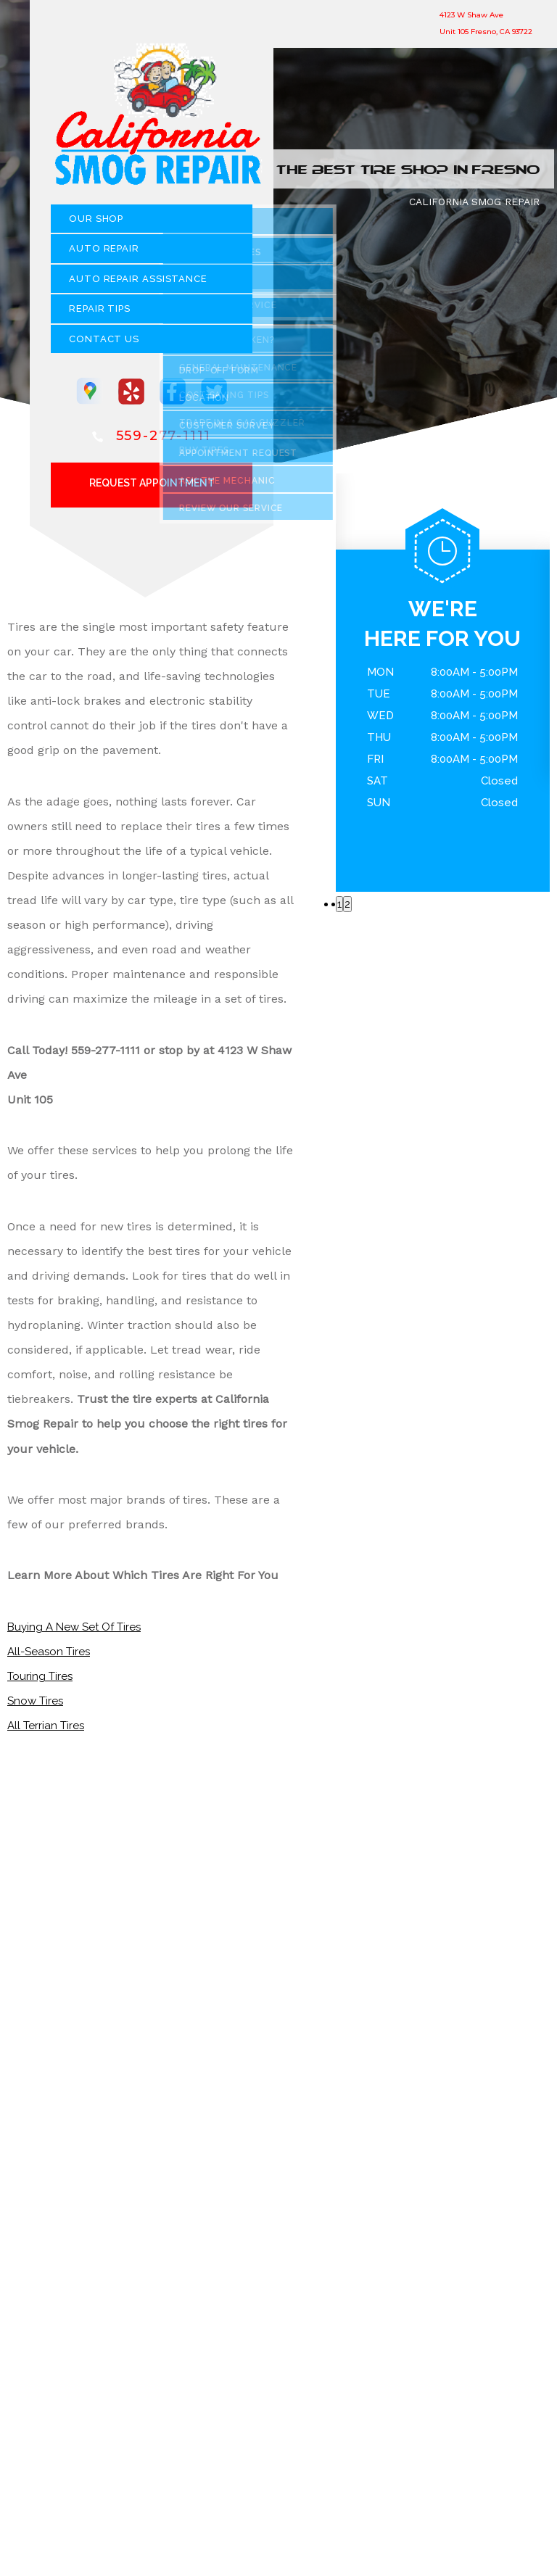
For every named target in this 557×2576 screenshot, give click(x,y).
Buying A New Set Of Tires (74, 1632)
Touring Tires (40, 1682)
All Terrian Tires (45, 1731)
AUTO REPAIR (104, 254)
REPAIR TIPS (100, 314)
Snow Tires (35, 1706)
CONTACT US (104, 344)
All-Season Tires (48, 1657)
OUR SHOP (96, 224)
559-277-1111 (164, 442)
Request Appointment (152, 488)
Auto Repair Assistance (138, 284)
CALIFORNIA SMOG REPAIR (474, 207)
